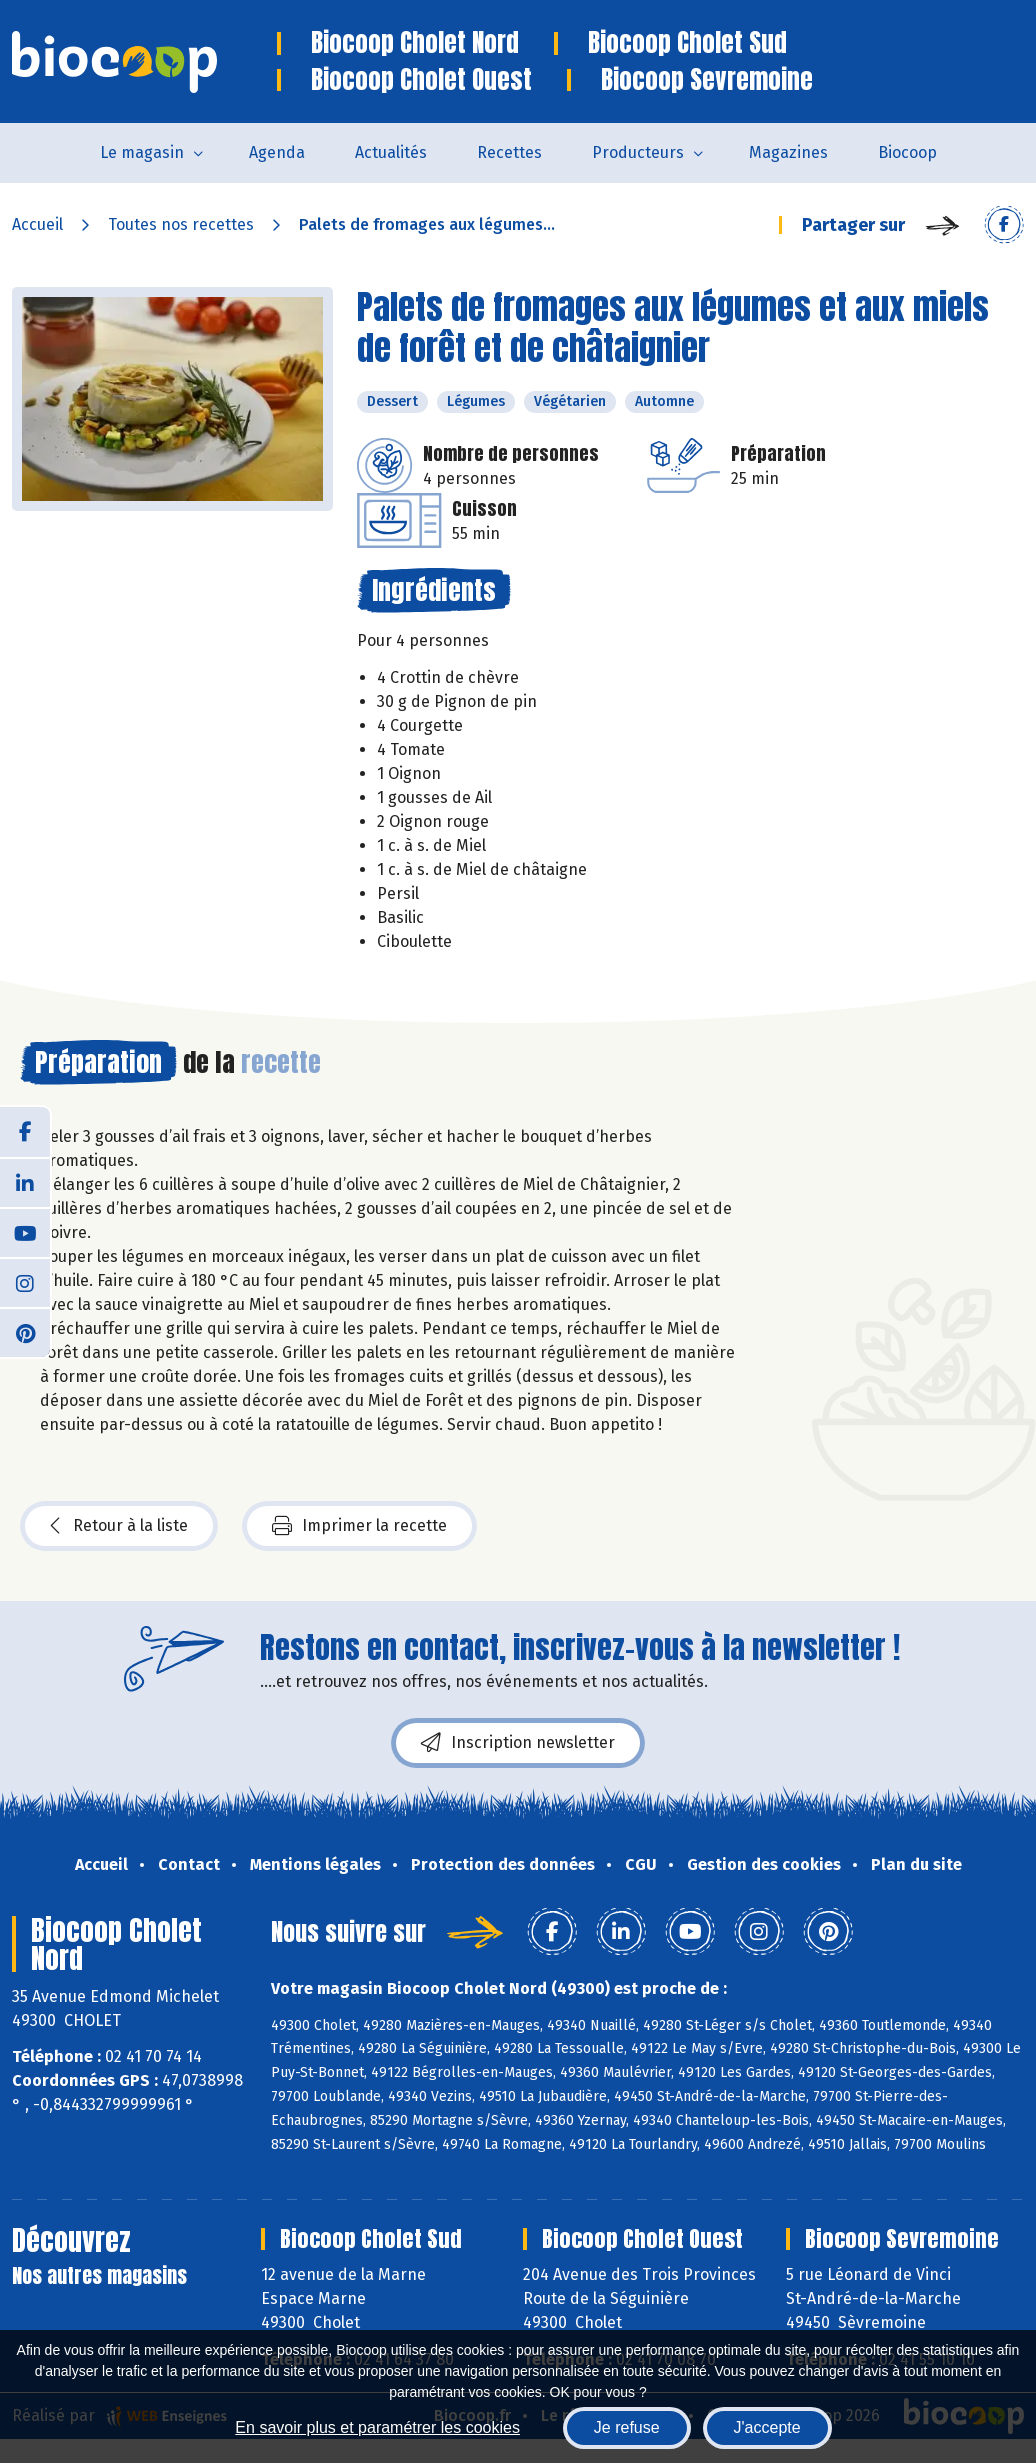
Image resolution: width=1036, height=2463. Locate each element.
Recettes (509, 152)
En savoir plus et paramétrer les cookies (377, 2427)
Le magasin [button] (142, 152)
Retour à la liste (119, 1526)
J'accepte (767, 2427)
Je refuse (627, 2427)
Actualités (391, 152)
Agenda (277, 152)
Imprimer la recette (359, 1526)
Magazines (788, 152)
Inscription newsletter (518, 1743)
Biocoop (907, 152)
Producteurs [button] (638, 152)
